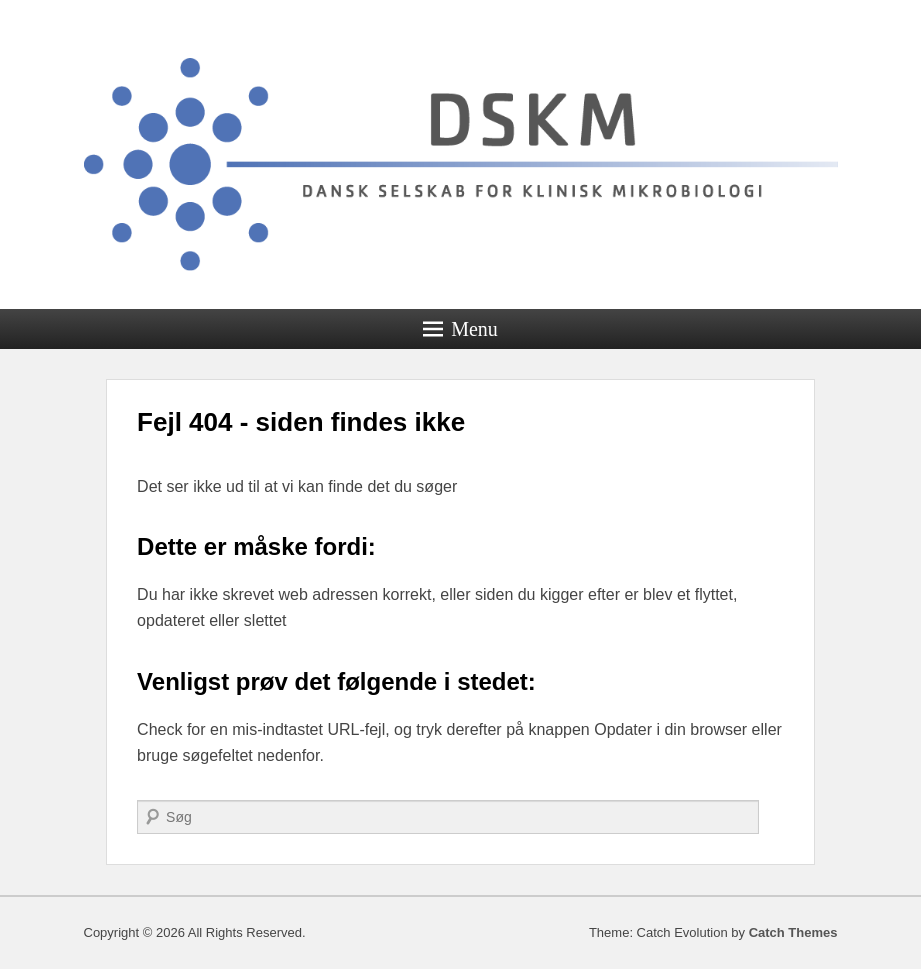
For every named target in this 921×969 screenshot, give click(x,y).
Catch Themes (793, 932)
